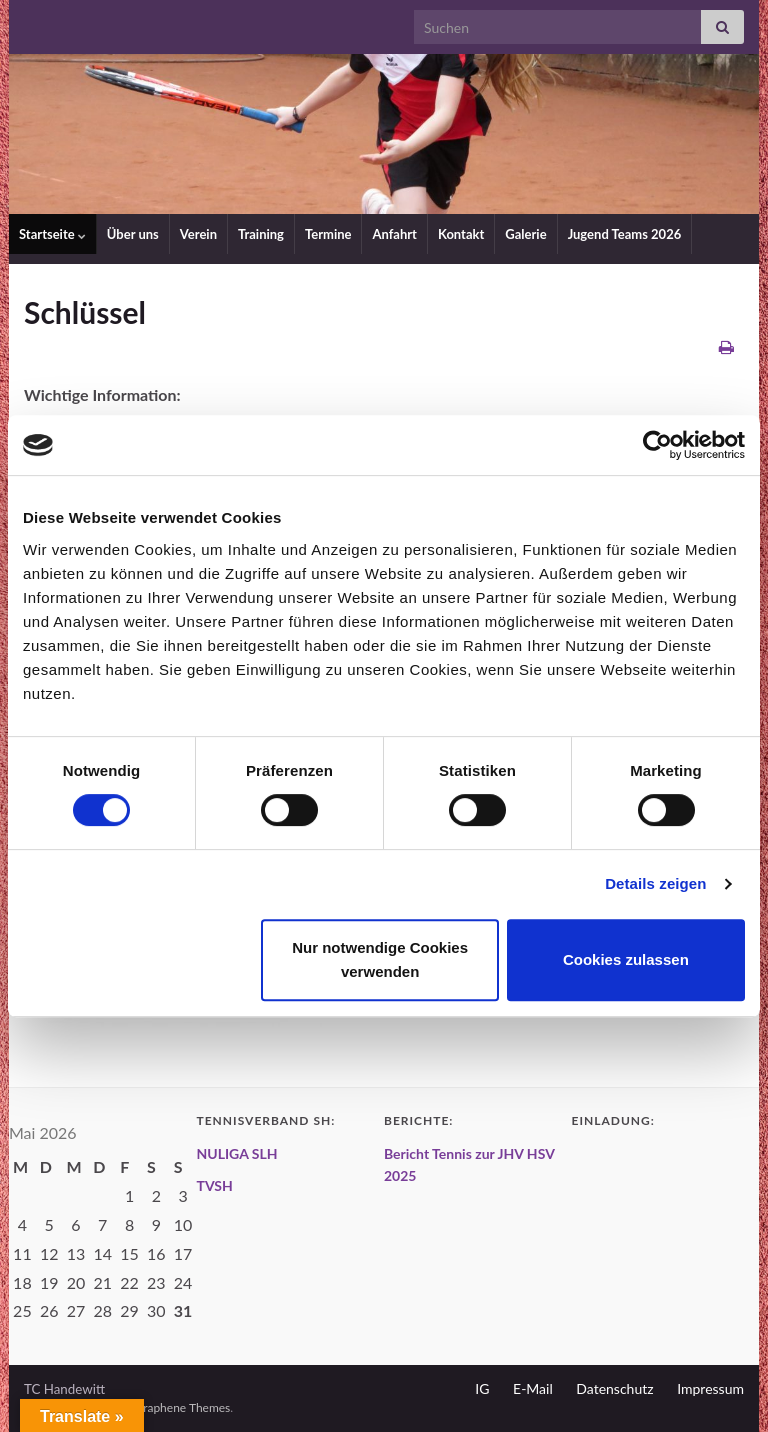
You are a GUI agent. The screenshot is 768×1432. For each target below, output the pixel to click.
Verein (198, 234)
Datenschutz (614, 1388)
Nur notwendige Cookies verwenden (380, 959)
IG (482, 1388)
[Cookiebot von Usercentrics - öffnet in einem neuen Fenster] (657, 445)
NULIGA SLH (237, 1153)
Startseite (52, 234)
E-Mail (533, 1388)
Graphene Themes (182, 1407)
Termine (328, 234)
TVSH (215, 1185)
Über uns (133, 234)
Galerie (525, 234)
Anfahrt (394, 234)
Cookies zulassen (626, 959)
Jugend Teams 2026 (625, 234)
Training (261, 234)
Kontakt (461, 234)
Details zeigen (655, 883)
